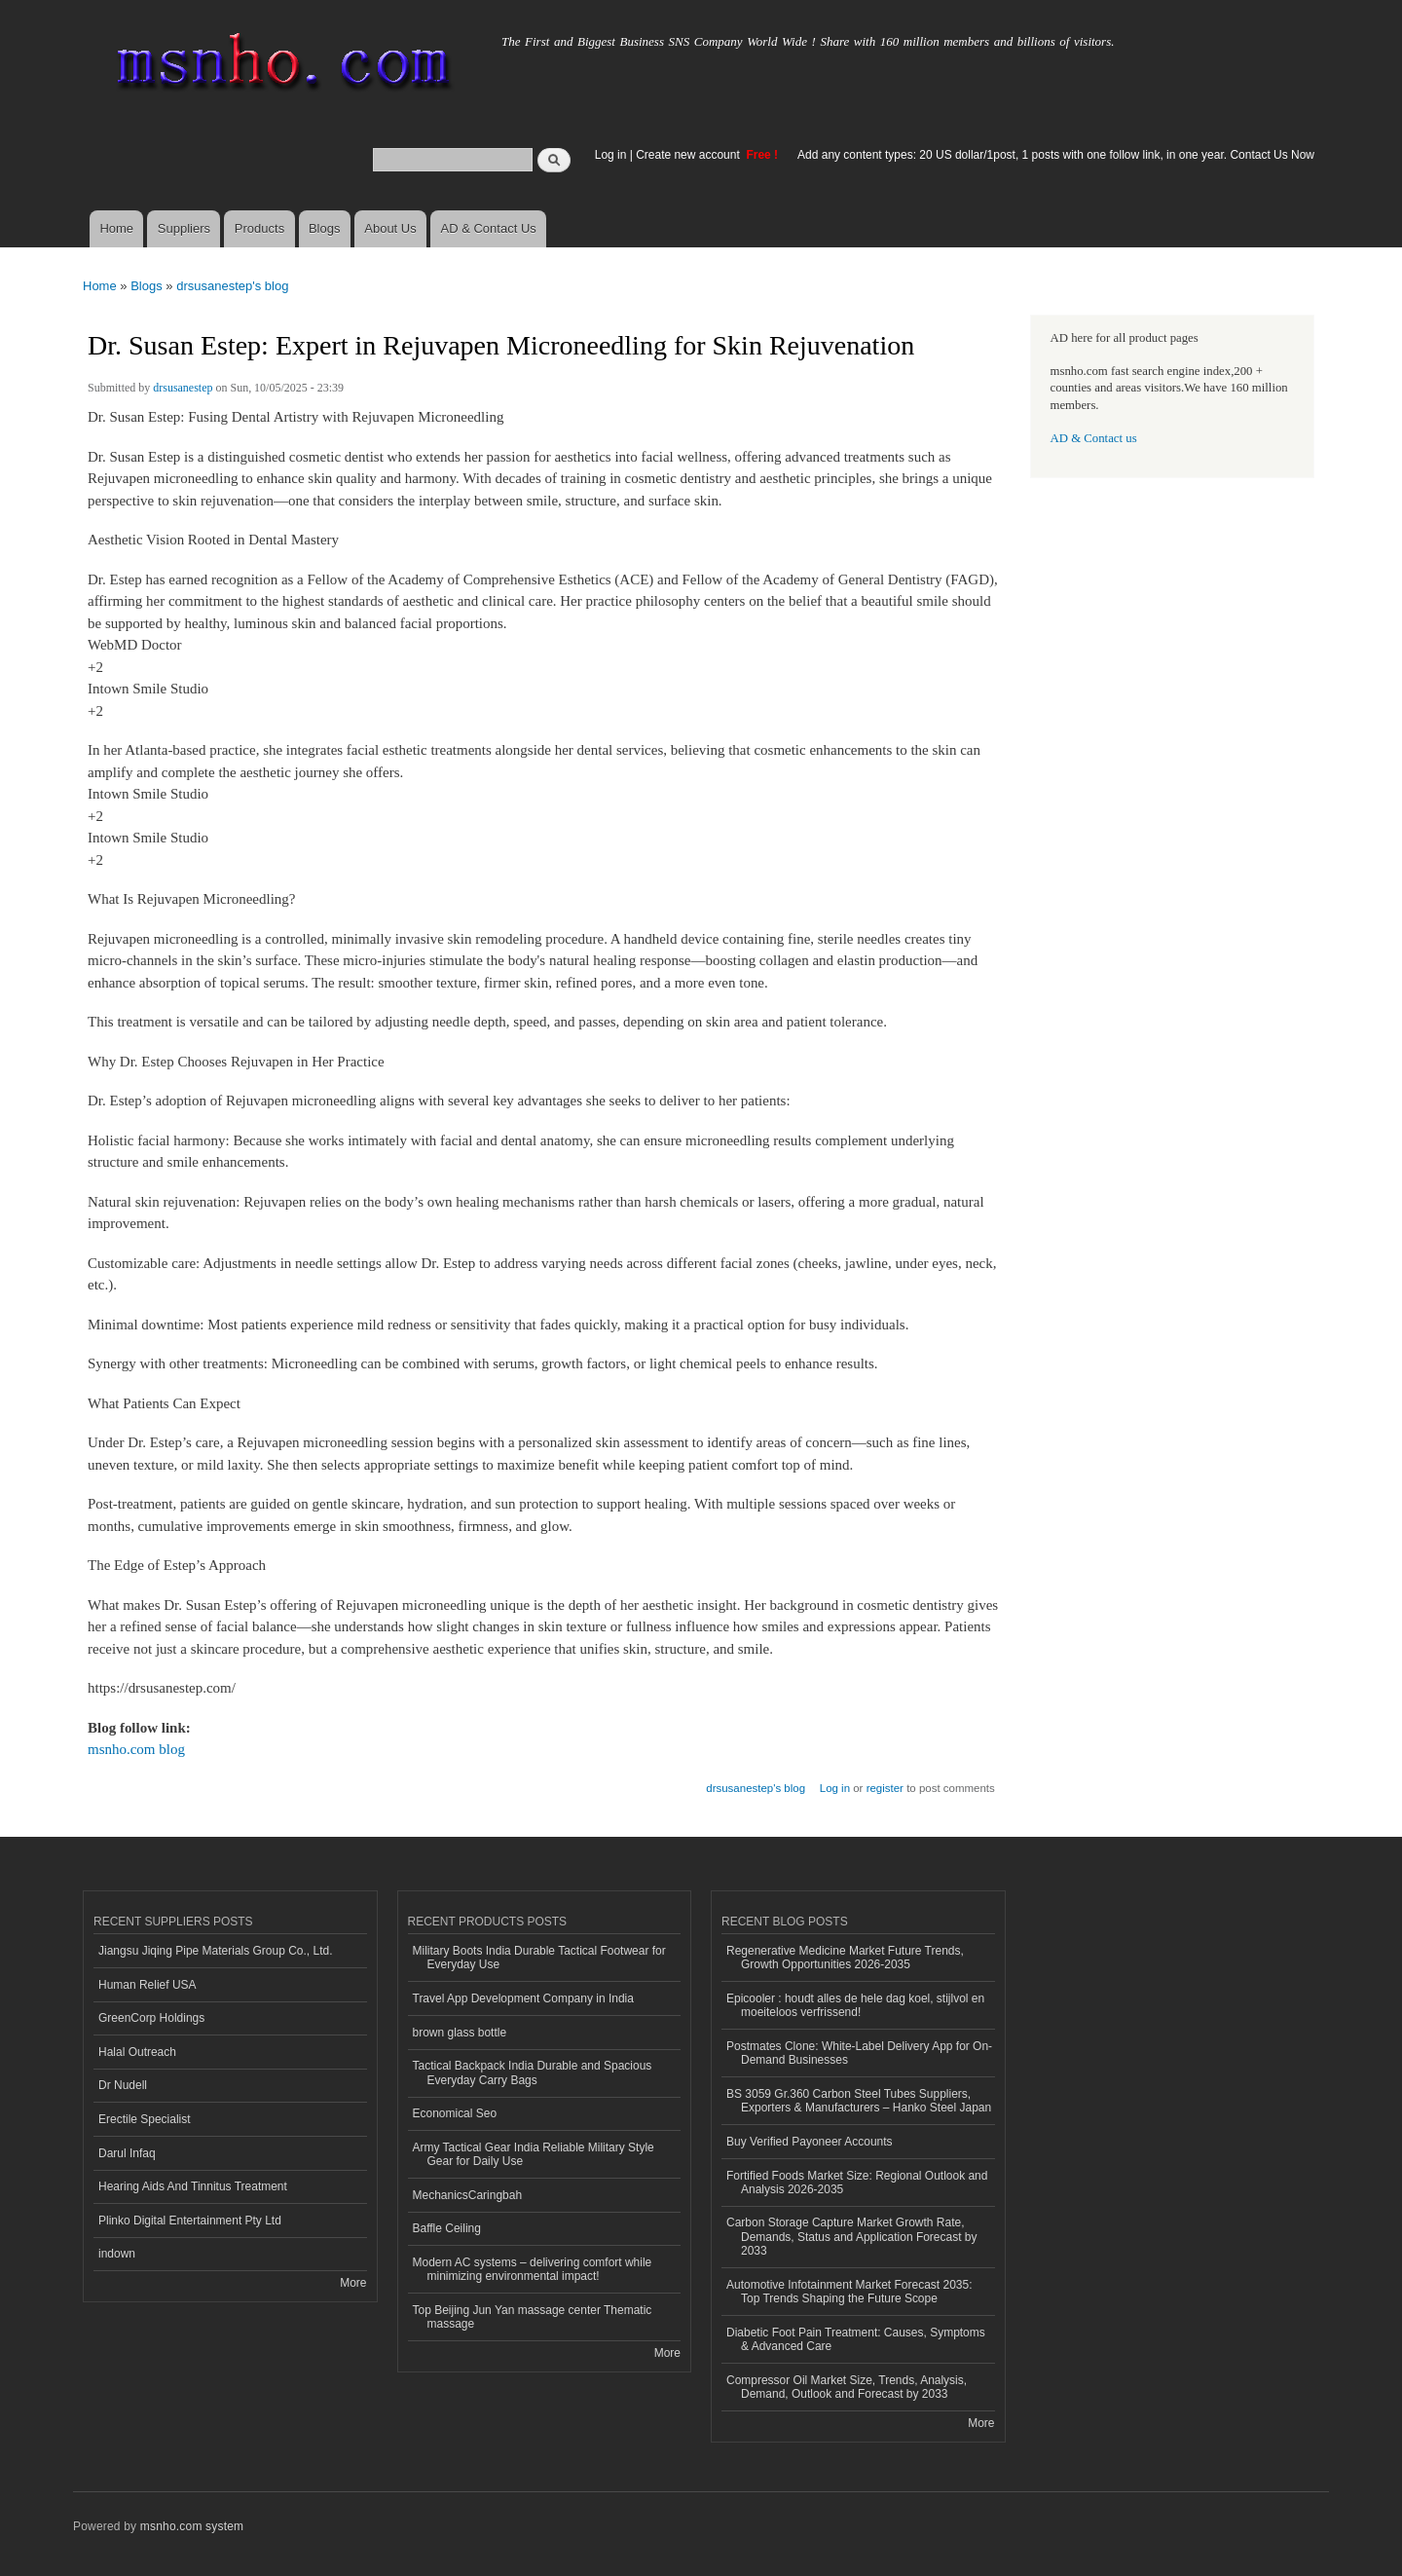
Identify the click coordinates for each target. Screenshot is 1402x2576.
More (353, 2283)
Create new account (689, 155)
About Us (390, 228)
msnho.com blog (136, 1749)
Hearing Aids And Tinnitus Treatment (192, 2186)
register (885, 1788)
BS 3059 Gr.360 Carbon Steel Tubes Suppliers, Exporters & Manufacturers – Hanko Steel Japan (858, 2100)
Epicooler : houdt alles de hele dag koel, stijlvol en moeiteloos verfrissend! (855, 2005)
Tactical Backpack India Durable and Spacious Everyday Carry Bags (532, 2072)
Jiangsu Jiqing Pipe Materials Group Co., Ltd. (215, 1951)
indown (116, 2253)
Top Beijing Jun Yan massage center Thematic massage (532, 2317)
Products (259, 228)
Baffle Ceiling (447, 2228)
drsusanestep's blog (232, 286)
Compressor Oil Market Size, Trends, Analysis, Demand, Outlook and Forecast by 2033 (846, 2387)
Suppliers (184, 228)
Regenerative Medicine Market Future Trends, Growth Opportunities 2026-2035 (845, 1957)
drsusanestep (182, 387)
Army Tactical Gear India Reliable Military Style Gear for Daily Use (533, 2154)
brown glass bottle (460, 2032)
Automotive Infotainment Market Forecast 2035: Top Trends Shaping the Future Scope (849, 2291)
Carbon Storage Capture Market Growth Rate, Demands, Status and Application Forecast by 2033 (852, 2237)
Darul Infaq (127, 2153)
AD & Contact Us (488, 228)
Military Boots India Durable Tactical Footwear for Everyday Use (539, 1957)
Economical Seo (455, 2113)
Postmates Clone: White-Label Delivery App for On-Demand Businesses (859, 2053)
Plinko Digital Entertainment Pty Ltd (189, 2220)
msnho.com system (191, 2526)
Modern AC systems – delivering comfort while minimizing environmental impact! (532, 2269)
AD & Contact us (1094, 438)
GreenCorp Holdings (151, 2018)
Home (116, 228)
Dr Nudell (122, 2085)
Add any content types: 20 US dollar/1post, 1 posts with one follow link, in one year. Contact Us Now (1055, 155)
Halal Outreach (137, 2052)
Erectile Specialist (144, 2119)
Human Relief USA (147, 1985)
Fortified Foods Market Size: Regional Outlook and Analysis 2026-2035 (856, 2182)
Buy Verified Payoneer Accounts (809, 2141)
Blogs (325, 228)
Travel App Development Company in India (523, 1998)
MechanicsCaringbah (468, 2195)
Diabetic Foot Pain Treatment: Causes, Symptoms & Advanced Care (855, 2339)
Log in (611, 155)
